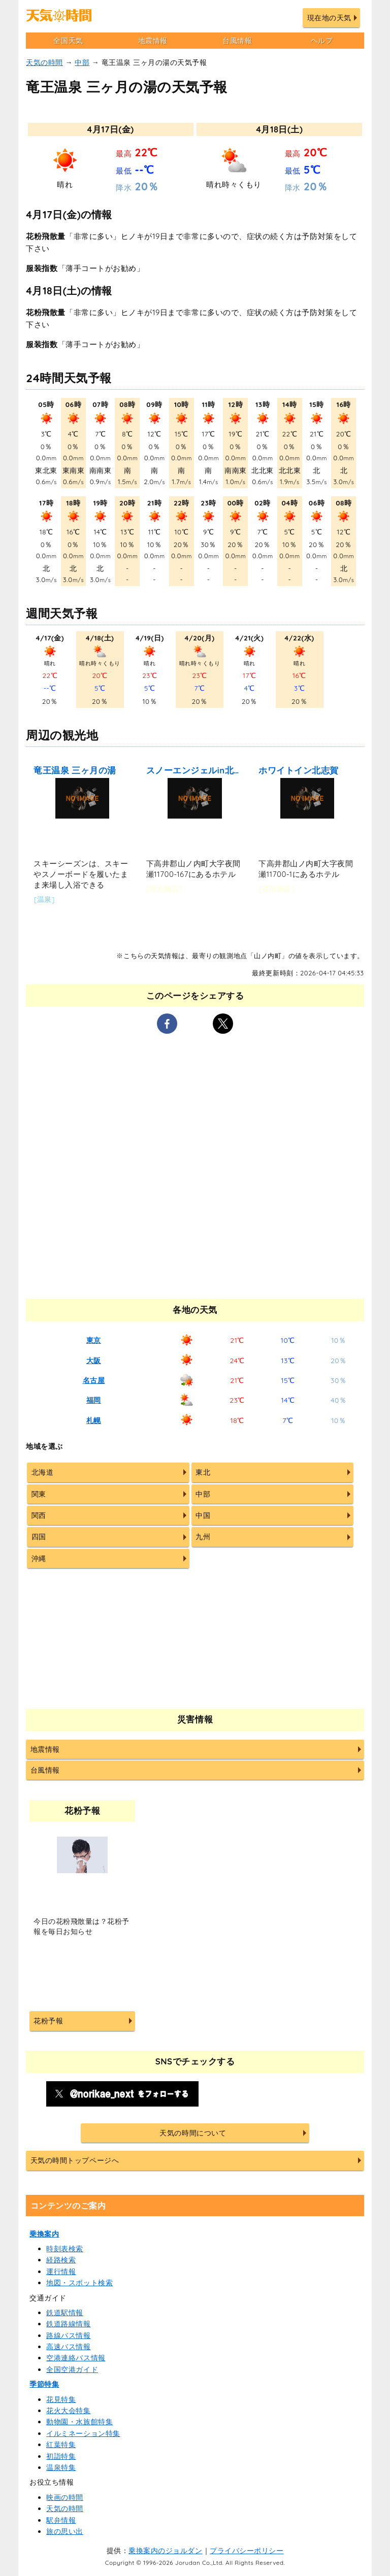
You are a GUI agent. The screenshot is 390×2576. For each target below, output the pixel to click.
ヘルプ (322, 40)
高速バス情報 (68, 2346)
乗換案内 (44, 2234)
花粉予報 (48, 2020)
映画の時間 (64, 2497)
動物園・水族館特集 (79, 2421)
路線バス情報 (68, 2335)
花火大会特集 (68, 2410)
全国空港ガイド (72, 2369)
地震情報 (153, 40)
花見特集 (61, 2399)
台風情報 (237, 40)
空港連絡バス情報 (75, 2357)
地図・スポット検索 (79, 2282)
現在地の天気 (329, 17)
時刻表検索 (64, 2248)
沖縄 (38, 1558)
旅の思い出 (64, 2531)
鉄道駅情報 (64, 2312)
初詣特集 (61, 2456)
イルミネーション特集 (83, 2433)
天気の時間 (44, 62)
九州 (203, 1536)
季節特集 (44, 2384)
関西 (38, 1515)
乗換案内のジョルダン (165, 2550)
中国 (203, 1515)
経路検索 (61, 2259)
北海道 (42, 1472)
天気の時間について (192, 2133)
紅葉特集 (61, 2444)
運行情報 (61, 2271)
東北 (203, 1472)
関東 (38, 1494)
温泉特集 (61, 2467)
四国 (38, 1536)
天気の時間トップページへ (74, 2160)
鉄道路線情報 (68, 2323)
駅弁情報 (61, 2520)
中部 (82, 62)
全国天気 (68, 40)
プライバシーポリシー (246, 2550)
